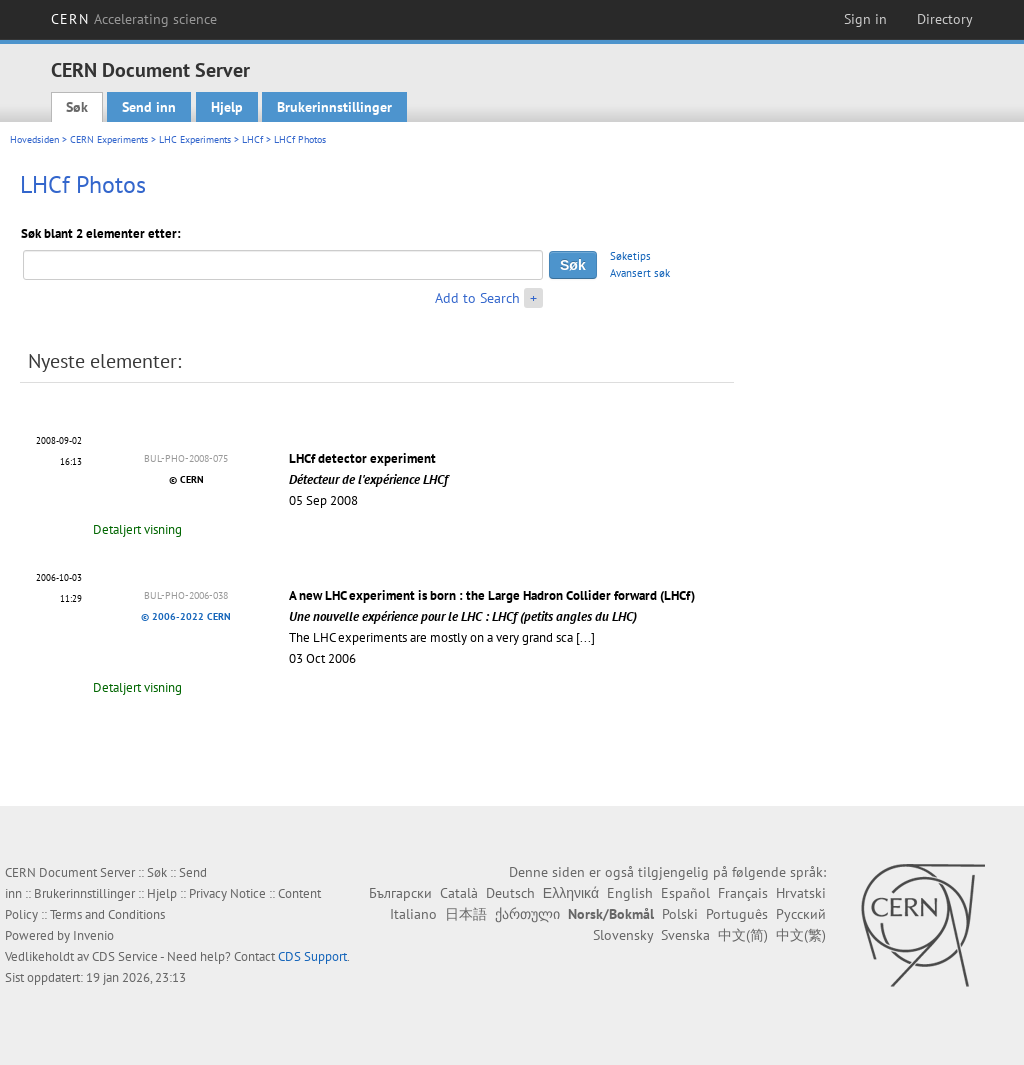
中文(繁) (801, 935)
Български (400, 893)
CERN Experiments (109, 139)
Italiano (413, 914)
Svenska (685, 935)
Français (743, 893)
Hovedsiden (34, 139)
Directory (945, 19)
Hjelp (227, 107)
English (630, 893)
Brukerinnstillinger (334, 107)
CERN (134, 19)
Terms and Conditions (107, 914)
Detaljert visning (137, 529)
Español (685, 893)
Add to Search (477, 298)
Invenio (93, 935)
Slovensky (623, 935)
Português (737, 914)
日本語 (466, 914)
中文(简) (743, 935)
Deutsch (510, 893)
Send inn (149, 107)
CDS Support (312, 956)
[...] (585, 637)
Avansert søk (640, 273)
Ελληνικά (571, 893)
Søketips (630, 256)
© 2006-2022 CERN (186, 616)
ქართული (527, 914)
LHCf (252, 139)
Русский (801, 914)
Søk (77, 107)
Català (459, 893)
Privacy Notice (227, 893)
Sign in (865, 19)
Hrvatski (801, 893)
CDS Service (125, 956)
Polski (680, 914)
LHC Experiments (195, 139)
